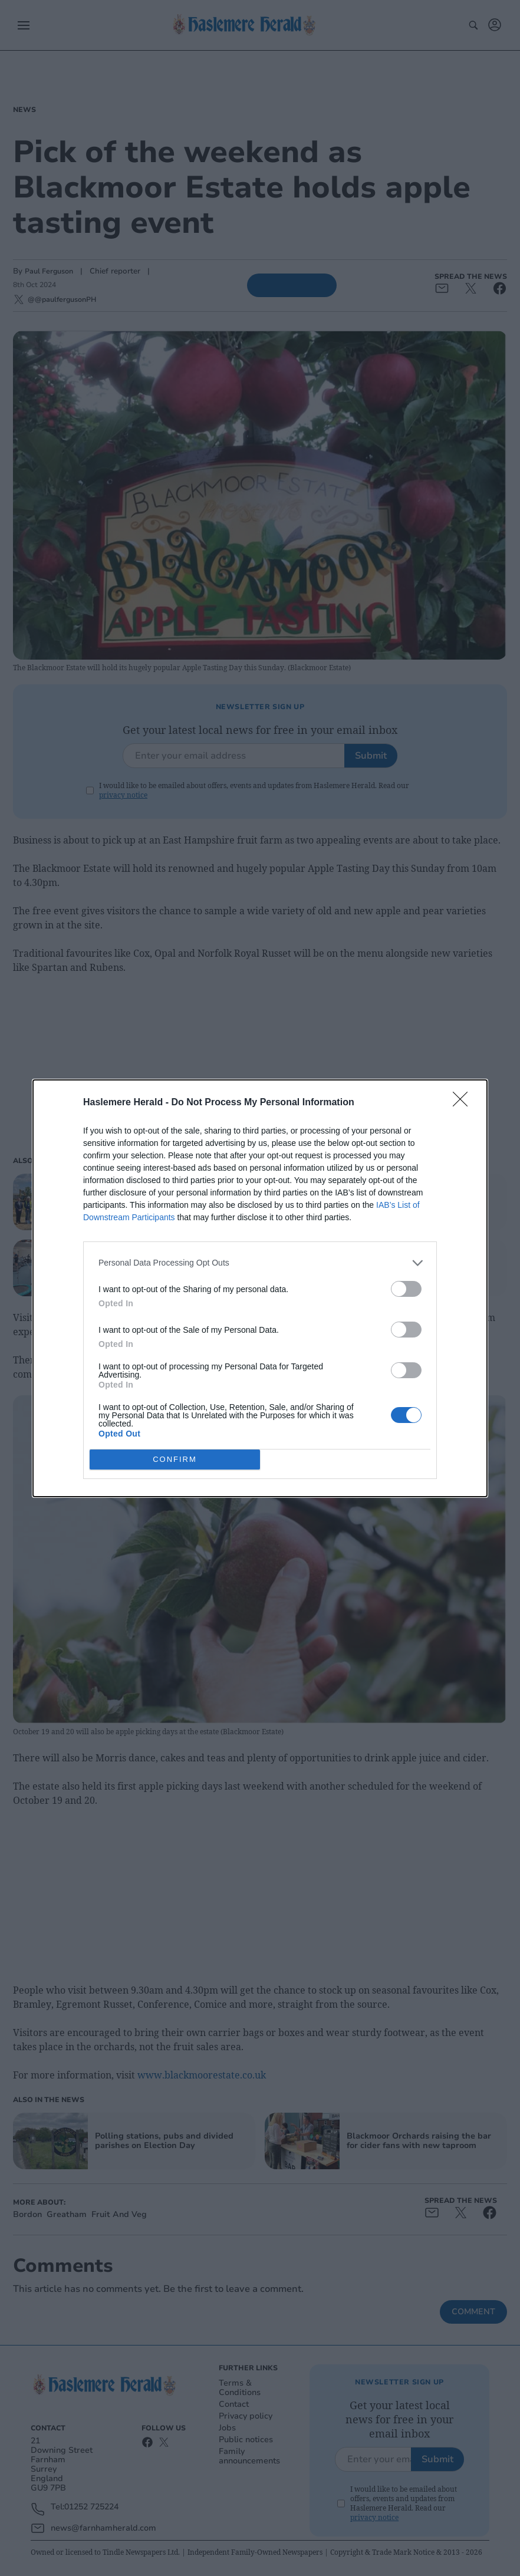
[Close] (464, 1103)
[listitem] (260, 1263)
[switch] (406, 1289)
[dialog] (260, 1288)
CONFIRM (175, 1458)
